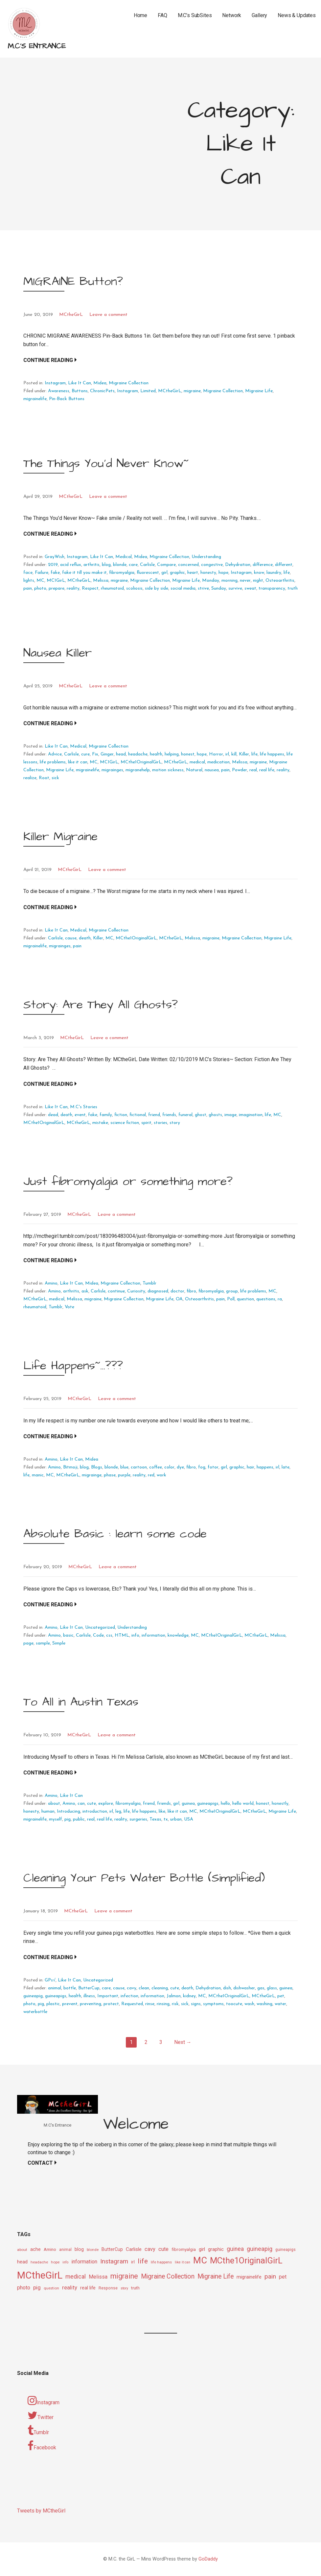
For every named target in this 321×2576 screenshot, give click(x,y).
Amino (51, 1283)
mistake (100, 1122)
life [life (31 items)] (143, 2261)
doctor (177, 1291)
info (135, 1635)
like (162, 1811)
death (85, 938)
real (253, 770)
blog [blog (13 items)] (79, 2249)
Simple (58, 1643)
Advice (55, 754)
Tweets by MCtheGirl (41, 2511)
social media (183, 588)
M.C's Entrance (37, 46)
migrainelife (35, 398)
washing (264, 2004)
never (245, 580)
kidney (189, 1996)
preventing (90, 2004)
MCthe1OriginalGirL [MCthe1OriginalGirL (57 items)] (246, 2260)
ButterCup (89, 1988)
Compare (166, 564)
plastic (53, 2004)
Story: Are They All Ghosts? (100, 1004)
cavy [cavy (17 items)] (150, 2249)
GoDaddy (208, 2559)
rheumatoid (112, 588)
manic (38, 1475)
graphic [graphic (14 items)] (216, 2249)
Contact (40, 2163)
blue (124, 1467)
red (151, 1475)
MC (40, 580)
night (258, 580)
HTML (122, 1635)
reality (73, 588)
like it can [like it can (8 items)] (182, 2262)
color (169, 1467)
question (245, 1299)
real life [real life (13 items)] (88, 2288)
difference (263, 564)
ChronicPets (102, 391)
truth (292, 588)
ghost (200, 1114)
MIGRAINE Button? (73, 281)
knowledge (178, 1635)
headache (138, 754)
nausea (212, 770)
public (79, 1819)
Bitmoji (70, 1467)
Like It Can (79, 383)
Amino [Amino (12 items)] (50, 2249)
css (109, 1635)
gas (260, 1988)
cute (91, 1803)
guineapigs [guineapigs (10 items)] (285, 2249)
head (121, 754)
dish (227, 1988)
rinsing (163, 2004)
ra (280, 1299)
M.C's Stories (83, 1107)
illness (89, 1996)
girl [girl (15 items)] (202, 2249)
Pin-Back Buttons (66, 398)
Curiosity (136, 1291)
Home (140, 15)
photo (40, 588)
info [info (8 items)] (65, 2262)
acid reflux (70, 564)
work (161, 1475)
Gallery (259, 15)
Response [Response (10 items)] (108, 2288)
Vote (69, 1307)
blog (106, 564)
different (283, 564)
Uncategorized (100, 1627)
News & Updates (297, 15)
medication (218, 762)
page (28, 1643)
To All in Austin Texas (80, 1702)
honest (188, 754)
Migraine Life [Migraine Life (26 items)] (215, 2276)
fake (55, 572)
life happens (272, 754)
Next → (183, 2042)
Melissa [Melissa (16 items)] (98, 2277)
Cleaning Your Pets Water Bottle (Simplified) (144, 1878)
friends (169, 1114)
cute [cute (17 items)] (163, 2249)
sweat (250, 588)
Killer (244, 754)
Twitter (41, 2415)
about (54, 1803)
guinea (188, 1803)
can (81, 1803)
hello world (243, 1803)
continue (116, 1291)
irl (227, 754)
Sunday (218, 588)
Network (231, 15)
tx (166, 1819)
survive (235, 588)
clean (144, 1988)
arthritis (91, 564)
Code (98, 1635)
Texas (155, 1819)
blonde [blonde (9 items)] (93, 2249)
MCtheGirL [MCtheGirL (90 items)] (39, 2275)
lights (28, 580)
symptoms (213, 2004)
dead (53, 1114)
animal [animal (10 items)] (65, 2249)
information (153, 1635)
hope (223, 572)
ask (84, 1291)
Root (44, 778)
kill (234, 754)
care (133, 564)
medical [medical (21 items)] (75, 2276)
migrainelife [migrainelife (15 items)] (249, 2277)
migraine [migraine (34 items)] (124, 2276)
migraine (192, 391)
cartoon (139, 1467)
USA (188, 1819)
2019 (53, 564)
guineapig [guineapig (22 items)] (259, 2248)
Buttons (80, 391)
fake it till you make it (84, 572)
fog (201, 1467)
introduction (94, 1811)
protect (111, 2004)
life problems (53, 762)
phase (110, 1475)
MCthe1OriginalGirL (141, 762)
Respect (90, 588)
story (175, 1122)
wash (249, 2004)
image (230, 1114)
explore (105, 1803)
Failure (41, 572)
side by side (156, 588)
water (280, 2004)
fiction (120, 1114)
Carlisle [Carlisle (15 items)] (134, 2249)
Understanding (206, 556)
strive (203, 588)
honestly (280, 1803)
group (232, 1291)
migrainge (92, 1475)
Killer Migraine (60, 836)
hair (250, 1467)
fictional (137, 1114)
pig (67, 1819)
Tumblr (149, 1283)
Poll (231, 1299)
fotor (213, 1467)
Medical (123, 556)
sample (43, 1643)
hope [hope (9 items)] (55, 2262)
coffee (155, 1467)
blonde (119, 564)
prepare (56, 588)
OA (179, 1299)
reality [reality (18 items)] (69, 2287)
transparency (272, 588)
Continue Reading (48, 360)
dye (180, 1467)
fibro (191, 1291)
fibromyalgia (121, 572)
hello (225, 1803)
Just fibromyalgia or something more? (128, 1181)
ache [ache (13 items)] (35, 2249)
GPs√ (50, 1980)
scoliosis (134, 588)
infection (129, 1996)
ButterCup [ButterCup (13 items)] (112, 2249)
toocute (234, 2004)
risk (175, 2004)
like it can (77, 762)
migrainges (112, 770)
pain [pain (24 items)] (270, 2276)
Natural (194, 770)
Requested (132, 2004)
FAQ (162, 15)
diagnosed (158, 1291)
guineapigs (207, 1803)
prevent (70, 2004)
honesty (208, 572)
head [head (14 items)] (22, 2262)
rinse (149, 2004)
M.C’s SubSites (195, 15)
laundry (273, 572)
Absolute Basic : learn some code (115, 1533)
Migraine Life (259, 391)
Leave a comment (108, 314)
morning (229, 580)
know (259, 572)
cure (85, 754)
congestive (212, 564)
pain (27, 588)
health (156, 754)
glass (272, 1988)
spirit (146, 1122)
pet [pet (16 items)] (283, 2277)
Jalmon (174, 1996)
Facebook (42, 2445)
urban (176, 1819)
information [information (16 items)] (84, 2261)
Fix (95, 754)
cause (71, 938)
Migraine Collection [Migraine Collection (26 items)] (168, 2276)
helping (172, 754)
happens (265, 1467)
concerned (188, 564)
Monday (210, 580)
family (106, 1114)
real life (266, 770)
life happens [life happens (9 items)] (161, 2262)
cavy (131, 1988)
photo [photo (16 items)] (23, 2287)
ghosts (215, 1114)
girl (164, 572)
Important (107, 1996)
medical (197, 762)
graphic (177, 572)
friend (154, 1114)
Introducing (68, 1811)
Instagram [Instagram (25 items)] (114, 2261)
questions (265, 1299)
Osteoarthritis (279, 580)
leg (118, 1811)
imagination (251, 1114)
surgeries (138, 1819)
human (48, 1811)
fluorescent (148, 572)
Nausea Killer (57, 653)
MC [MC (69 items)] (200, 2260)
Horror (216, 754)
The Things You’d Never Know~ (106, 463)
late (285, 1467)
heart (192, 572)
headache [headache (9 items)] (39, 2262)
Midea (99, 383)
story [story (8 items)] (124, 2288)
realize (29, 778)
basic (68, 1635)
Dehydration (237, 564)
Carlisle (147, 564)
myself (55, 1819)
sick (55, 778)
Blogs (96, 1467)
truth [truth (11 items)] (135, 2287)
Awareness (58, 391)
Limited (148, 391)
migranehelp (138, 770)
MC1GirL (56, 580)
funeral (185, 1114)
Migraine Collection (129, 383)
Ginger (107, 754)
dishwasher (244, 1988)
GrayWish (54, 556)
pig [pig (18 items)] (37, 2287)
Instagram (55, 383)
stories (160, 1122)
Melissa (100, 580)
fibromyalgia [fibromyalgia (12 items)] (184, 2249)
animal (54, 1988)
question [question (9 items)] (51, 2288)
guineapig (33, 1996)
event (80, 1114)
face (28, 572)
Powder (239, 770)
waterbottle (35, 2011)
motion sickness (168, 770)
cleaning (159, 1988)
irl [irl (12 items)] (133, 2261)
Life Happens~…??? (73, 1365)
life (287, 572)
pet (280, 1996)
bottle (69, 1988)
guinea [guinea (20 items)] (235, 2249)
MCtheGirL (71, 314)
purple (124, 1475)
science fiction (124, 1122)
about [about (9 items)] (22, 2249)
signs (196, 2004)
